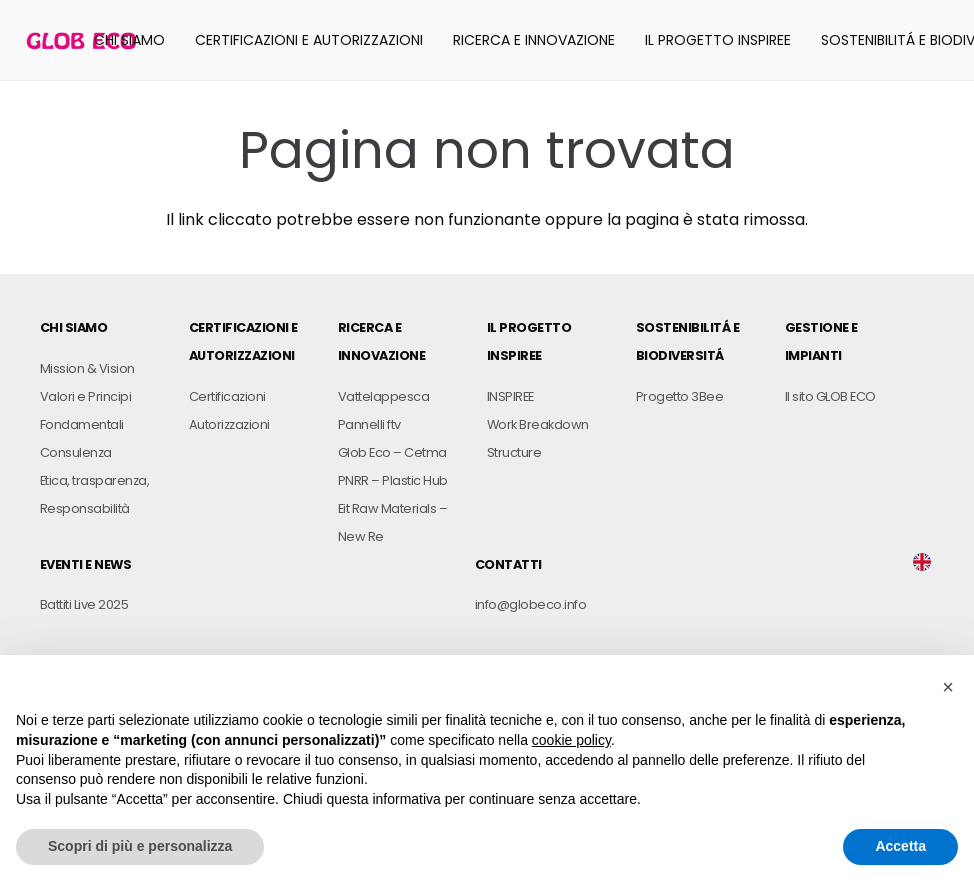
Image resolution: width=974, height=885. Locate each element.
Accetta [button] (900, 846)
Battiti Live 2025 (84, 604)
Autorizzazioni (229, 424)
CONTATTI (508, 564)
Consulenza (76, 452)
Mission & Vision (87, 368)
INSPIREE (510, 396)
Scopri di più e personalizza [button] (140, 846)
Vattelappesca (383, 396)
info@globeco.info (530, 604)
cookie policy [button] (571, 740)
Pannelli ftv (369, 424)
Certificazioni (227, 396)
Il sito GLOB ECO (830, 396)
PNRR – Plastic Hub (393, 480)
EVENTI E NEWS (85, 564)
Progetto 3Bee (679, 396)
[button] (948, 687)
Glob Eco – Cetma (392, 452)
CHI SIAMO (73, 327)
